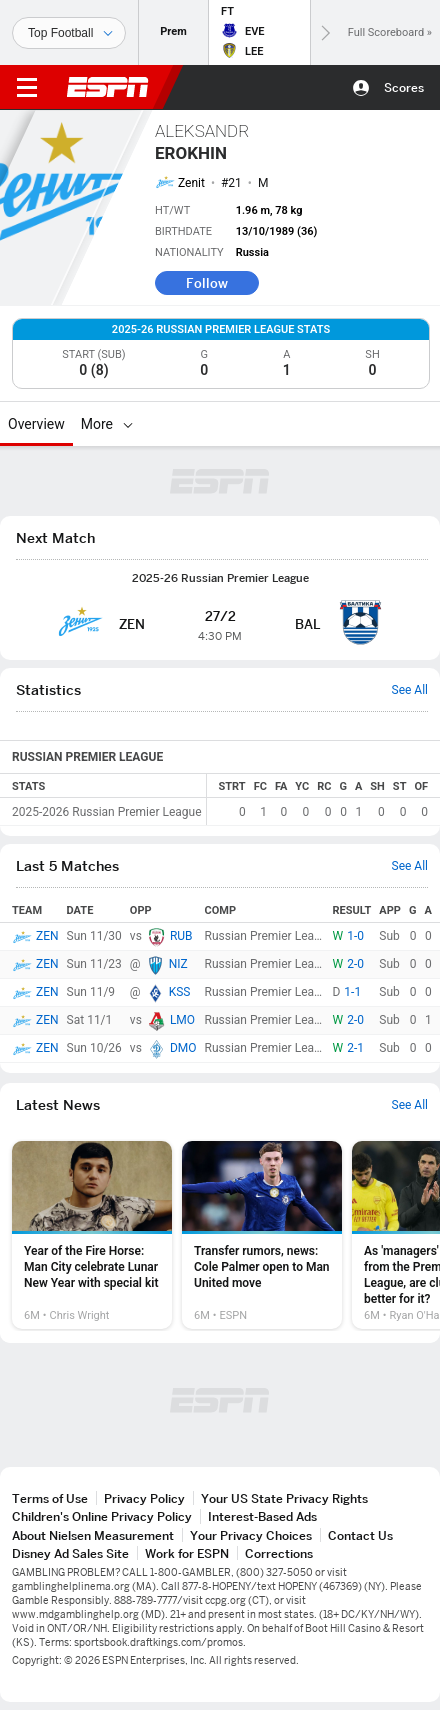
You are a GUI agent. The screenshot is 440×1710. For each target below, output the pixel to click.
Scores (404, 87)
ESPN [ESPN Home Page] (108, 87)
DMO (183, 1048)
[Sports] (69, 33)
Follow (207, 283)
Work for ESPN (187, 1553)
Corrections (279, 1553)
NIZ (178, 964)
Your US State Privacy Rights (284, 1498)
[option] (92, 1235)
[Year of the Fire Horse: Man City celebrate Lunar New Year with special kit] (92, 1235)
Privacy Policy (144, 1498)
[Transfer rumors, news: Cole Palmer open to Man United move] (262, 1235)
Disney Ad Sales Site (70, 1553)
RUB (181, 936)
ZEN (47, 936)
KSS (180, 992)
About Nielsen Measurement (93, 1535)
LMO (182, 1020)
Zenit (191, 183)
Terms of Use (50, 1498)
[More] (128, 424)
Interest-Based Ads (262, 1516)
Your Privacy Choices (251, 1535)
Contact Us (360, 1535)
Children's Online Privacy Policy (102, 1516)
